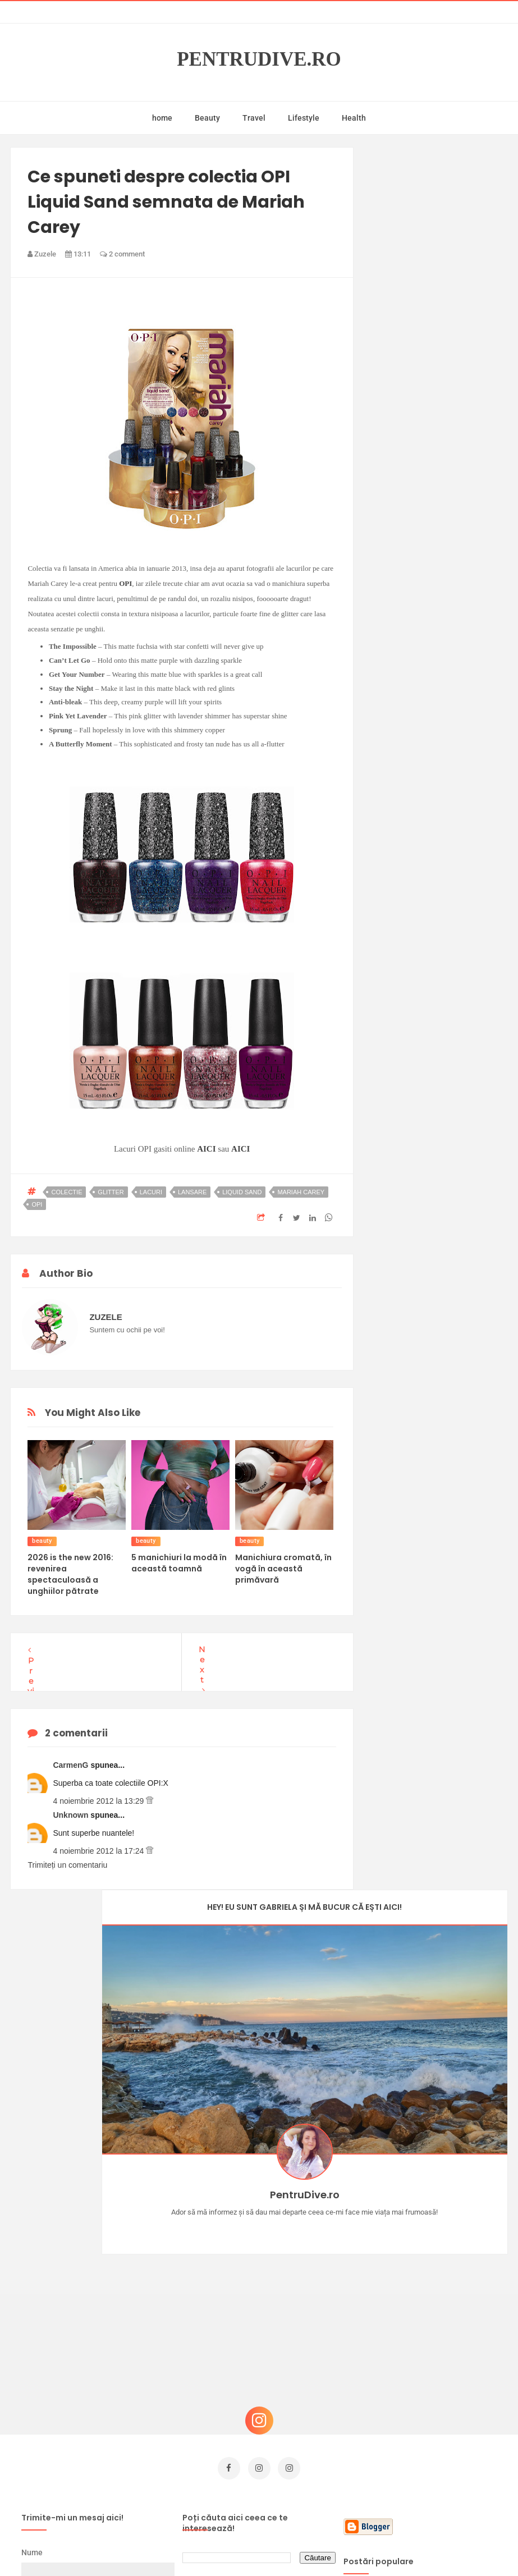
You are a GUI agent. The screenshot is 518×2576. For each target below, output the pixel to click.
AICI (206, 1148)
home (162, 117)
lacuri (151, 1192)
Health (354, 117)
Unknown (71, 1814)
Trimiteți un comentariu (67, 1864)
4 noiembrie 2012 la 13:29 (99, 1800)
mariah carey (300, 1192)
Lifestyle (303, 117)
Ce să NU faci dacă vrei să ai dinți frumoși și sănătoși (445, 2388)
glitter (110, 1192)
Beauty (207, 117)
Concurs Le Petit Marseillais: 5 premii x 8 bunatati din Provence (439, 2275)
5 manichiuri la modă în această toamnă (179, 1563)
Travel (253, 117)
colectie (66, 1192)
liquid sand (242, 1192)
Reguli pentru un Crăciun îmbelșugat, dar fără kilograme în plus (443, 2332)
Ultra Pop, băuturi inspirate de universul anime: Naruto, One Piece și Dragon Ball (443, 2451)
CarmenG (71, 1765)
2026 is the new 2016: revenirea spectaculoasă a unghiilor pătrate (70, 1574)
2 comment (122, 254)
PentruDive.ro (259, 59)
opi (36, 1204)
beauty (42, 1540)
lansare (192, 1192)
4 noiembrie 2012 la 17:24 (99, 1850)
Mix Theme (352, 2546)
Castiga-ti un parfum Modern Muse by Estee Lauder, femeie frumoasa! (445, 2218)
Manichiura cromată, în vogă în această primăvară (283, 1568)
